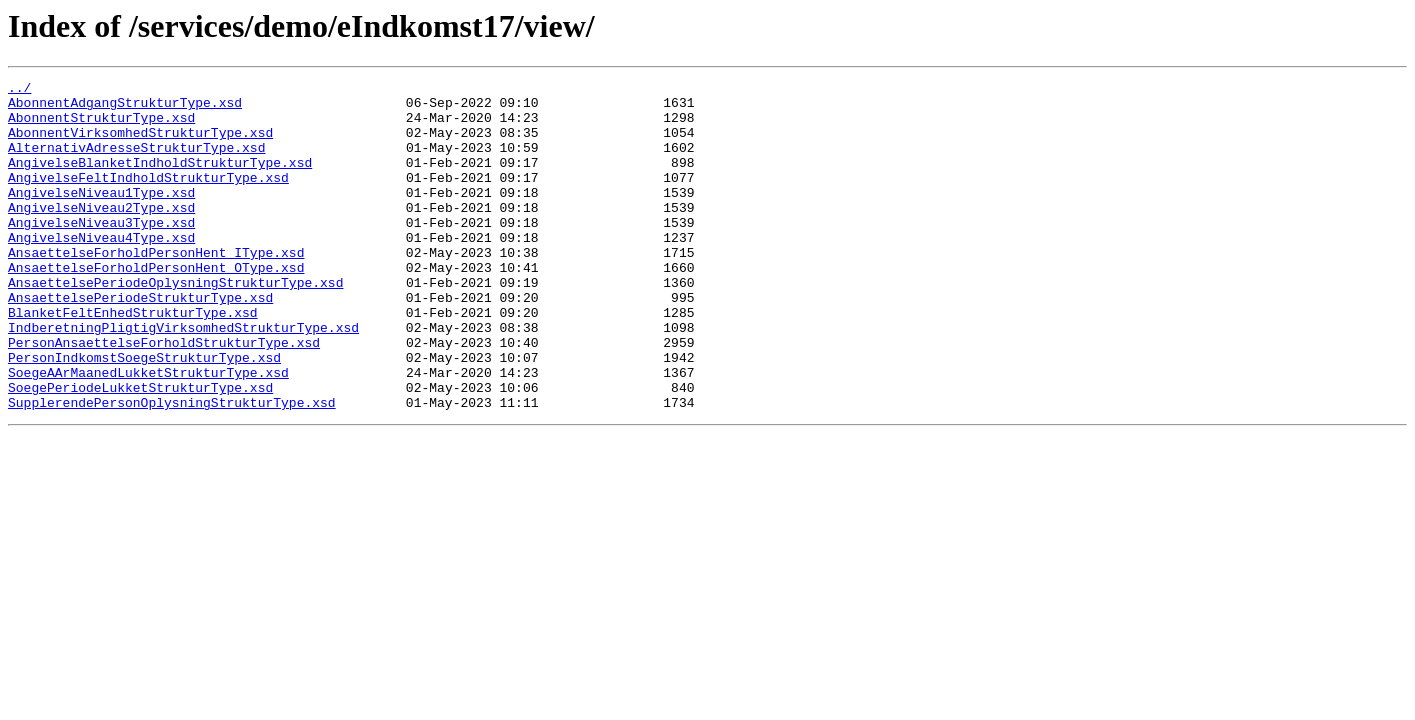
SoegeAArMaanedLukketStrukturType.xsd (148, 432)
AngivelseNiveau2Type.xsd (101, 234)
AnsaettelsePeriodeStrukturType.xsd (140, 342)
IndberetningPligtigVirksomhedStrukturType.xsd (183, 378)
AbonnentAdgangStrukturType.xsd (125, 108)
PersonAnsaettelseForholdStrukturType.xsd (164, 396)
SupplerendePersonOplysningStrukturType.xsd (172, 468)
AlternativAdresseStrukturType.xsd (136, 162)
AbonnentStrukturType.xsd (101, 126)
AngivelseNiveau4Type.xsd (101, 270)
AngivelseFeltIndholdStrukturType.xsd (148, 198)
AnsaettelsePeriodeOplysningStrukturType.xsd (175, 324)
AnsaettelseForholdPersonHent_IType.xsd (156, 288)
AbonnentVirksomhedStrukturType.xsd (140, 144)
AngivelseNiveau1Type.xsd (101, 216)
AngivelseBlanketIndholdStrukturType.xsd (160, 180)
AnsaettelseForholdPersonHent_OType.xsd (156, 306)
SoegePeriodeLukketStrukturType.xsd (140, 450)
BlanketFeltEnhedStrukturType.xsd (133, 360)
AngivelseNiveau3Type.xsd (101, 252)
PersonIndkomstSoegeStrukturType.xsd (144, 414)
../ (19, 90)
